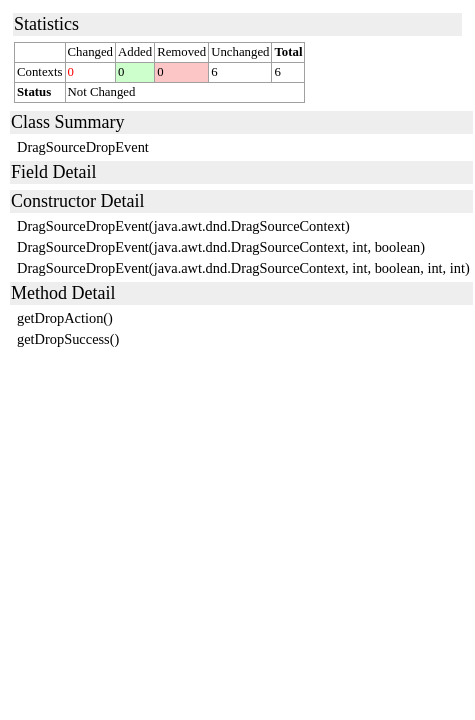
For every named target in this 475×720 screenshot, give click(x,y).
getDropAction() (65, 318)
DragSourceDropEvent (83, 147)
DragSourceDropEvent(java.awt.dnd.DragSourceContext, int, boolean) (221, 247)
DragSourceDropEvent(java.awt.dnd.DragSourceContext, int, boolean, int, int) (243, 268)
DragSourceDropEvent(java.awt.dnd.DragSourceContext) (183, 226)
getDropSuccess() (68, 339)
